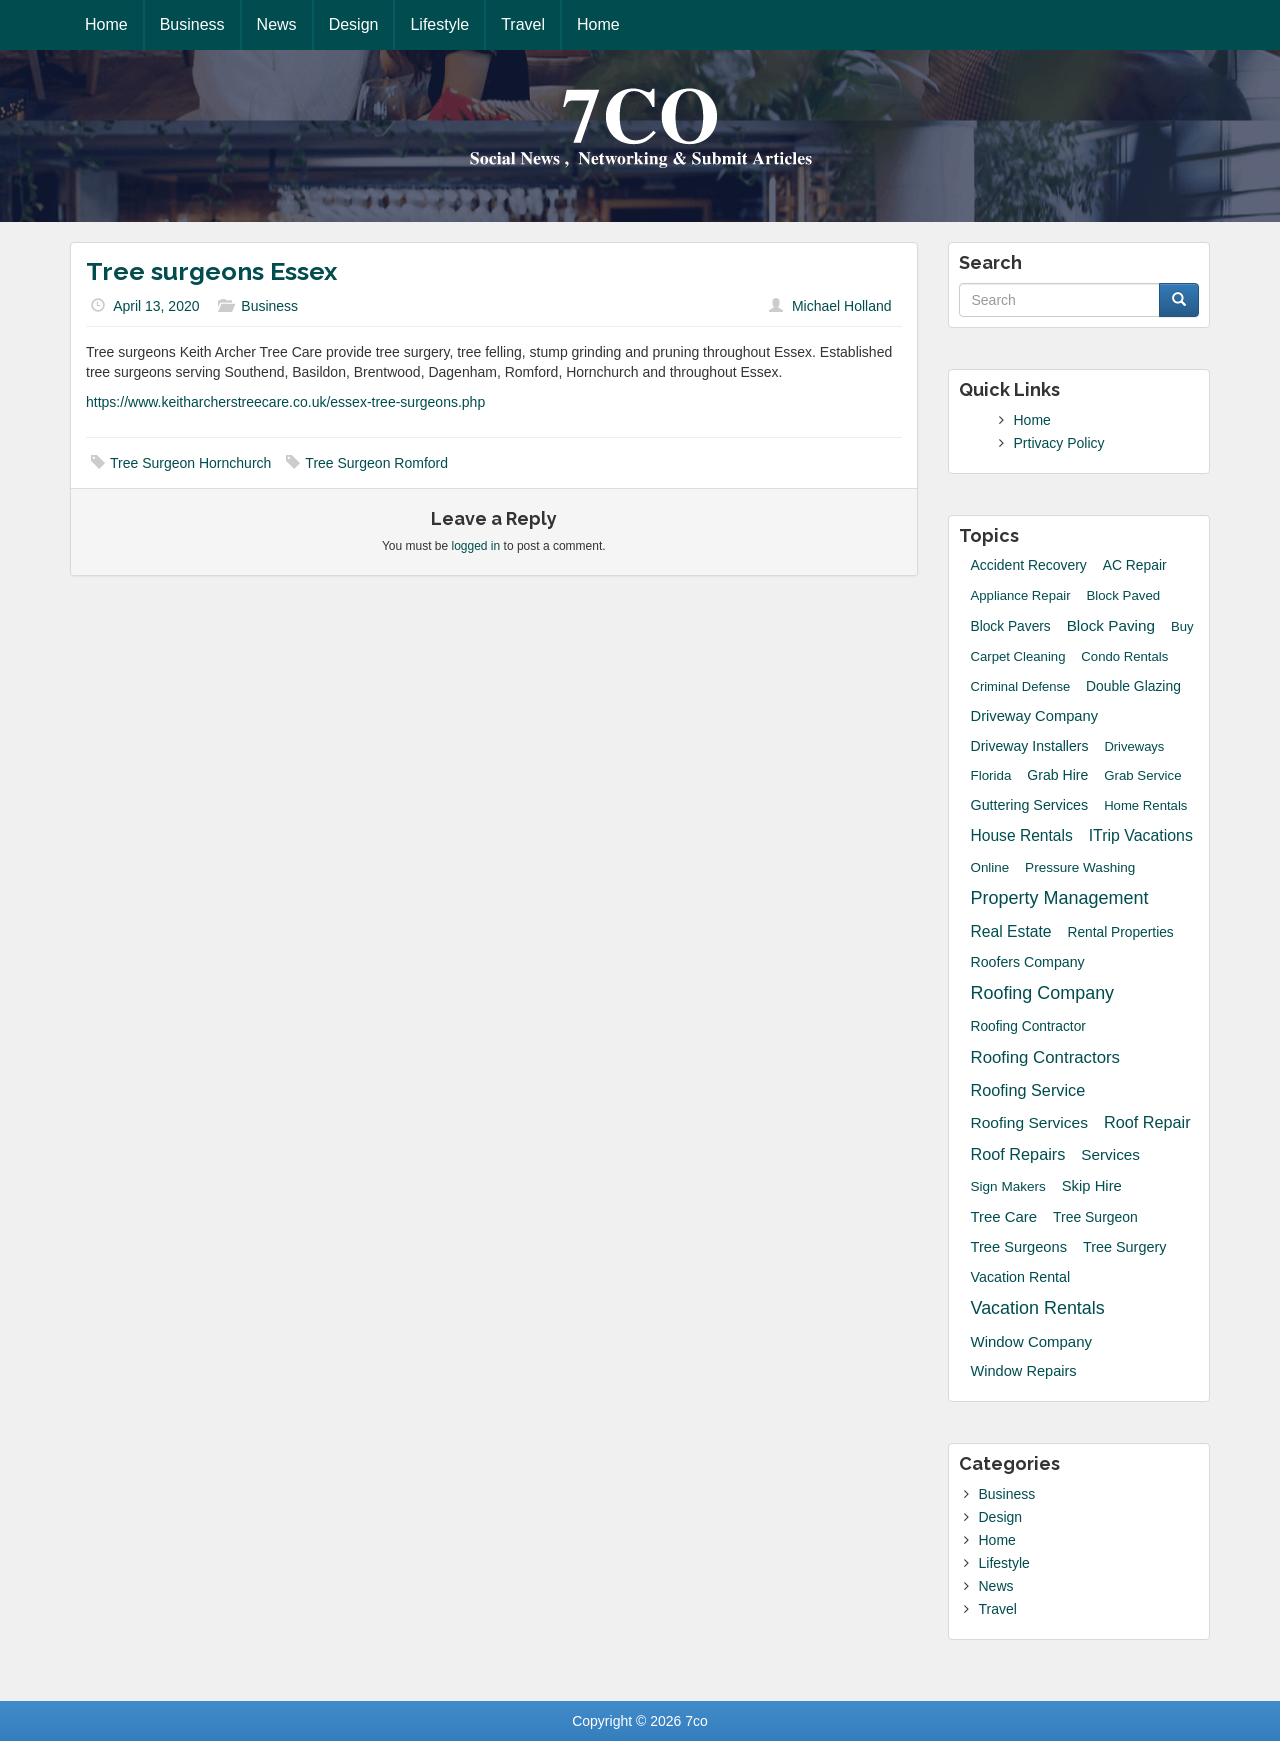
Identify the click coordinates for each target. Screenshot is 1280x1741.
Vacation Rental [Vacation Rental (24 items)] (1021, 1277)
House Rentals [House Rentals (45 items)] (1022, 835)
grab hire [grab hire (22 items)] (1057, 775)
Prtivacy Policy (1059, 443)
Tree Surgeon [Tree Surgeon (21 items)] (1095, 1217)
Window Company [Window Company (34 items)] (1031, 1341)
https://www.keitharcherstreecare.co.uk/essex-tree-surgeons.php (285, 402)
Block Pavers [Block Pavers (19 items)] (1011, 626)
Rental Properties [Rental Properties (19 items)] (1121, 932)
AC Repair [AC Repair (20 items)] (1135, 565)
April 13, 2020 (156, 306)
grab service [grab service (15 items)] (1142, 775)
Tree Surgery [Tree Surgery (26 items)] (1125, 1247)
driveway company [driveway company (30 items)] (1035, 716)
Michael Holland (842, 306)
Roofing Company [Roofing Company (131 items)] (1043, 993)
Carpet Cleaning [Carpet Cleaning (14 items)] (1018, 656)
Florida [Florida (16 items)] (991, 775)
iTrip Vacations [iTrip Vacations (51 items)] (1141, 835)
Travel (523, 24)
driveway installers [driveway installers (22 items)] (1030, 746)
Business (192, 24)
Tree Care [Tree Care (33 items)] (1004, 1216)
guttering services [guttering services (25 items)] (1030, 805)
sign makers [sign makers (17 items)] (1008, 1186)
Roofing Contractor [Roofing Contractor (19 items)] (1028, 1026)
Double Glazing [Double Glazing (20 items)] (1133, 686)
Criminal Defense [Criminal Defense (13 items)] (1021, 686)
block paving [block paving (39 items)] (1111, 625)
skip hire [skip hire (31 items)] (1092, 1186)
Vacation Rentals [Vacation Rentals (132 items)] (1038, 1308)
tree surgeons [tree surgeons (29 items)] (1019, 1247)
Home (106, 24)
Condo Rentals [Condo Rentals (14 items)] (1124, 656)
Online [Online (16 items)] (990, 867)
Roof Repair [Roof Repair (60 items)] (1147, 1122)
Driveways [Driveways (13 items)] (1134, 746)
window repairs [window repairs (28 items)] (1024, 1371)
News (277, 24)
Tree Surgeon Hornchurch (190, 463)
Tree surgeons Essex (211, 271)
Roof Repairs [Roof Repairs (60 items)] (1018, 1154)
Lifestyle (439, 24)
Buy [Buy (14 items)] (1182, 626)
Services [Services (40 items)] (1110, 1154)
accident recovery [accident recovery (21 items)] (1029, 565)
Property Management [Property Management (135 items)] (1060, 898)
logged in (476, 546)
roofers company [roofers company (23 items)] (1028, 962)
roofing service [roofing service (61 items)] (1028, 1090)
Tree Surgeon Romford (376, 463)
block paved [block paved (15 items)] (1123, 595)
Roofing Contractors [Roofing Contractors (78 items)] (1046, 1057)
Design (354, 24)
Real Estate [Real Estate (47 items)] (1011, 931)
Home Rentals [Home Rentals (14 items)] (1145, 805)
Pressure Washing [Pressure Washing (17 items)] (1080, 867)
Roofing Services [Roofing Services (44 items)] (1030, 1122)
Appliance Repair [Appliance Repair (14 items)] (1021, 595)
